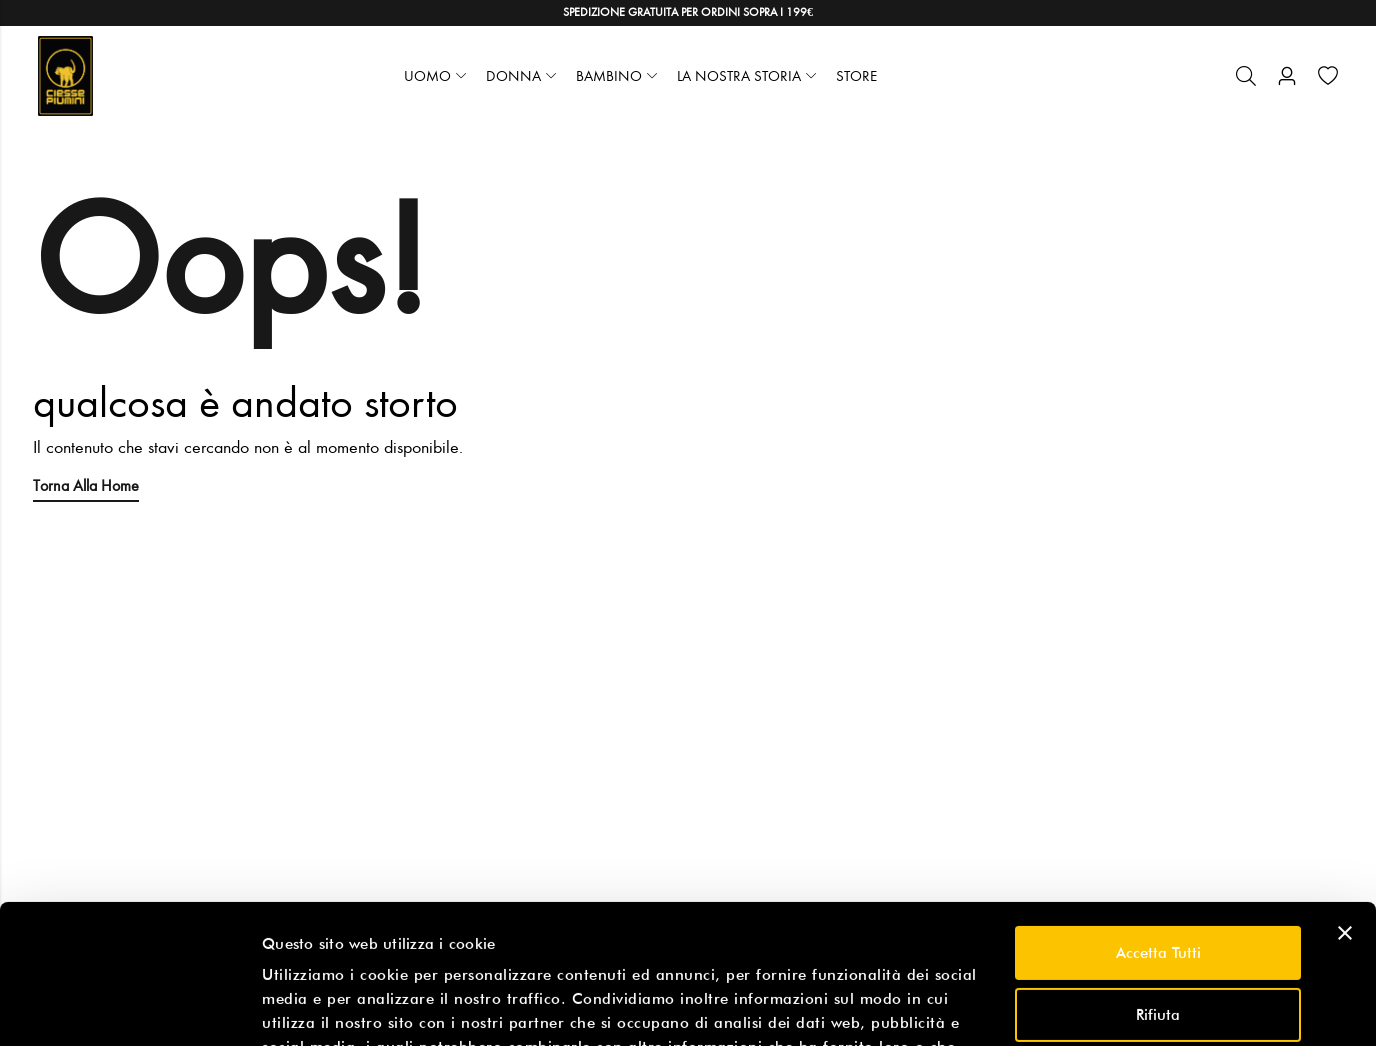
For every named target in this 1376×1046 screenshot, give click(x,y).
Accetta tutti (1158, 834)
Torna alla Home (86, 485)
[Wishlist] (1328, 76)
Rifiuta (1158, 895)
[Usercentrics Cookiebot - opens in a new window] (129, 1007)
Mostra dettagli (316, 1007)
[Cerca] (1246, 76)
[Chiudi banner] (1345, 814)
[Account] (1287, 76)
